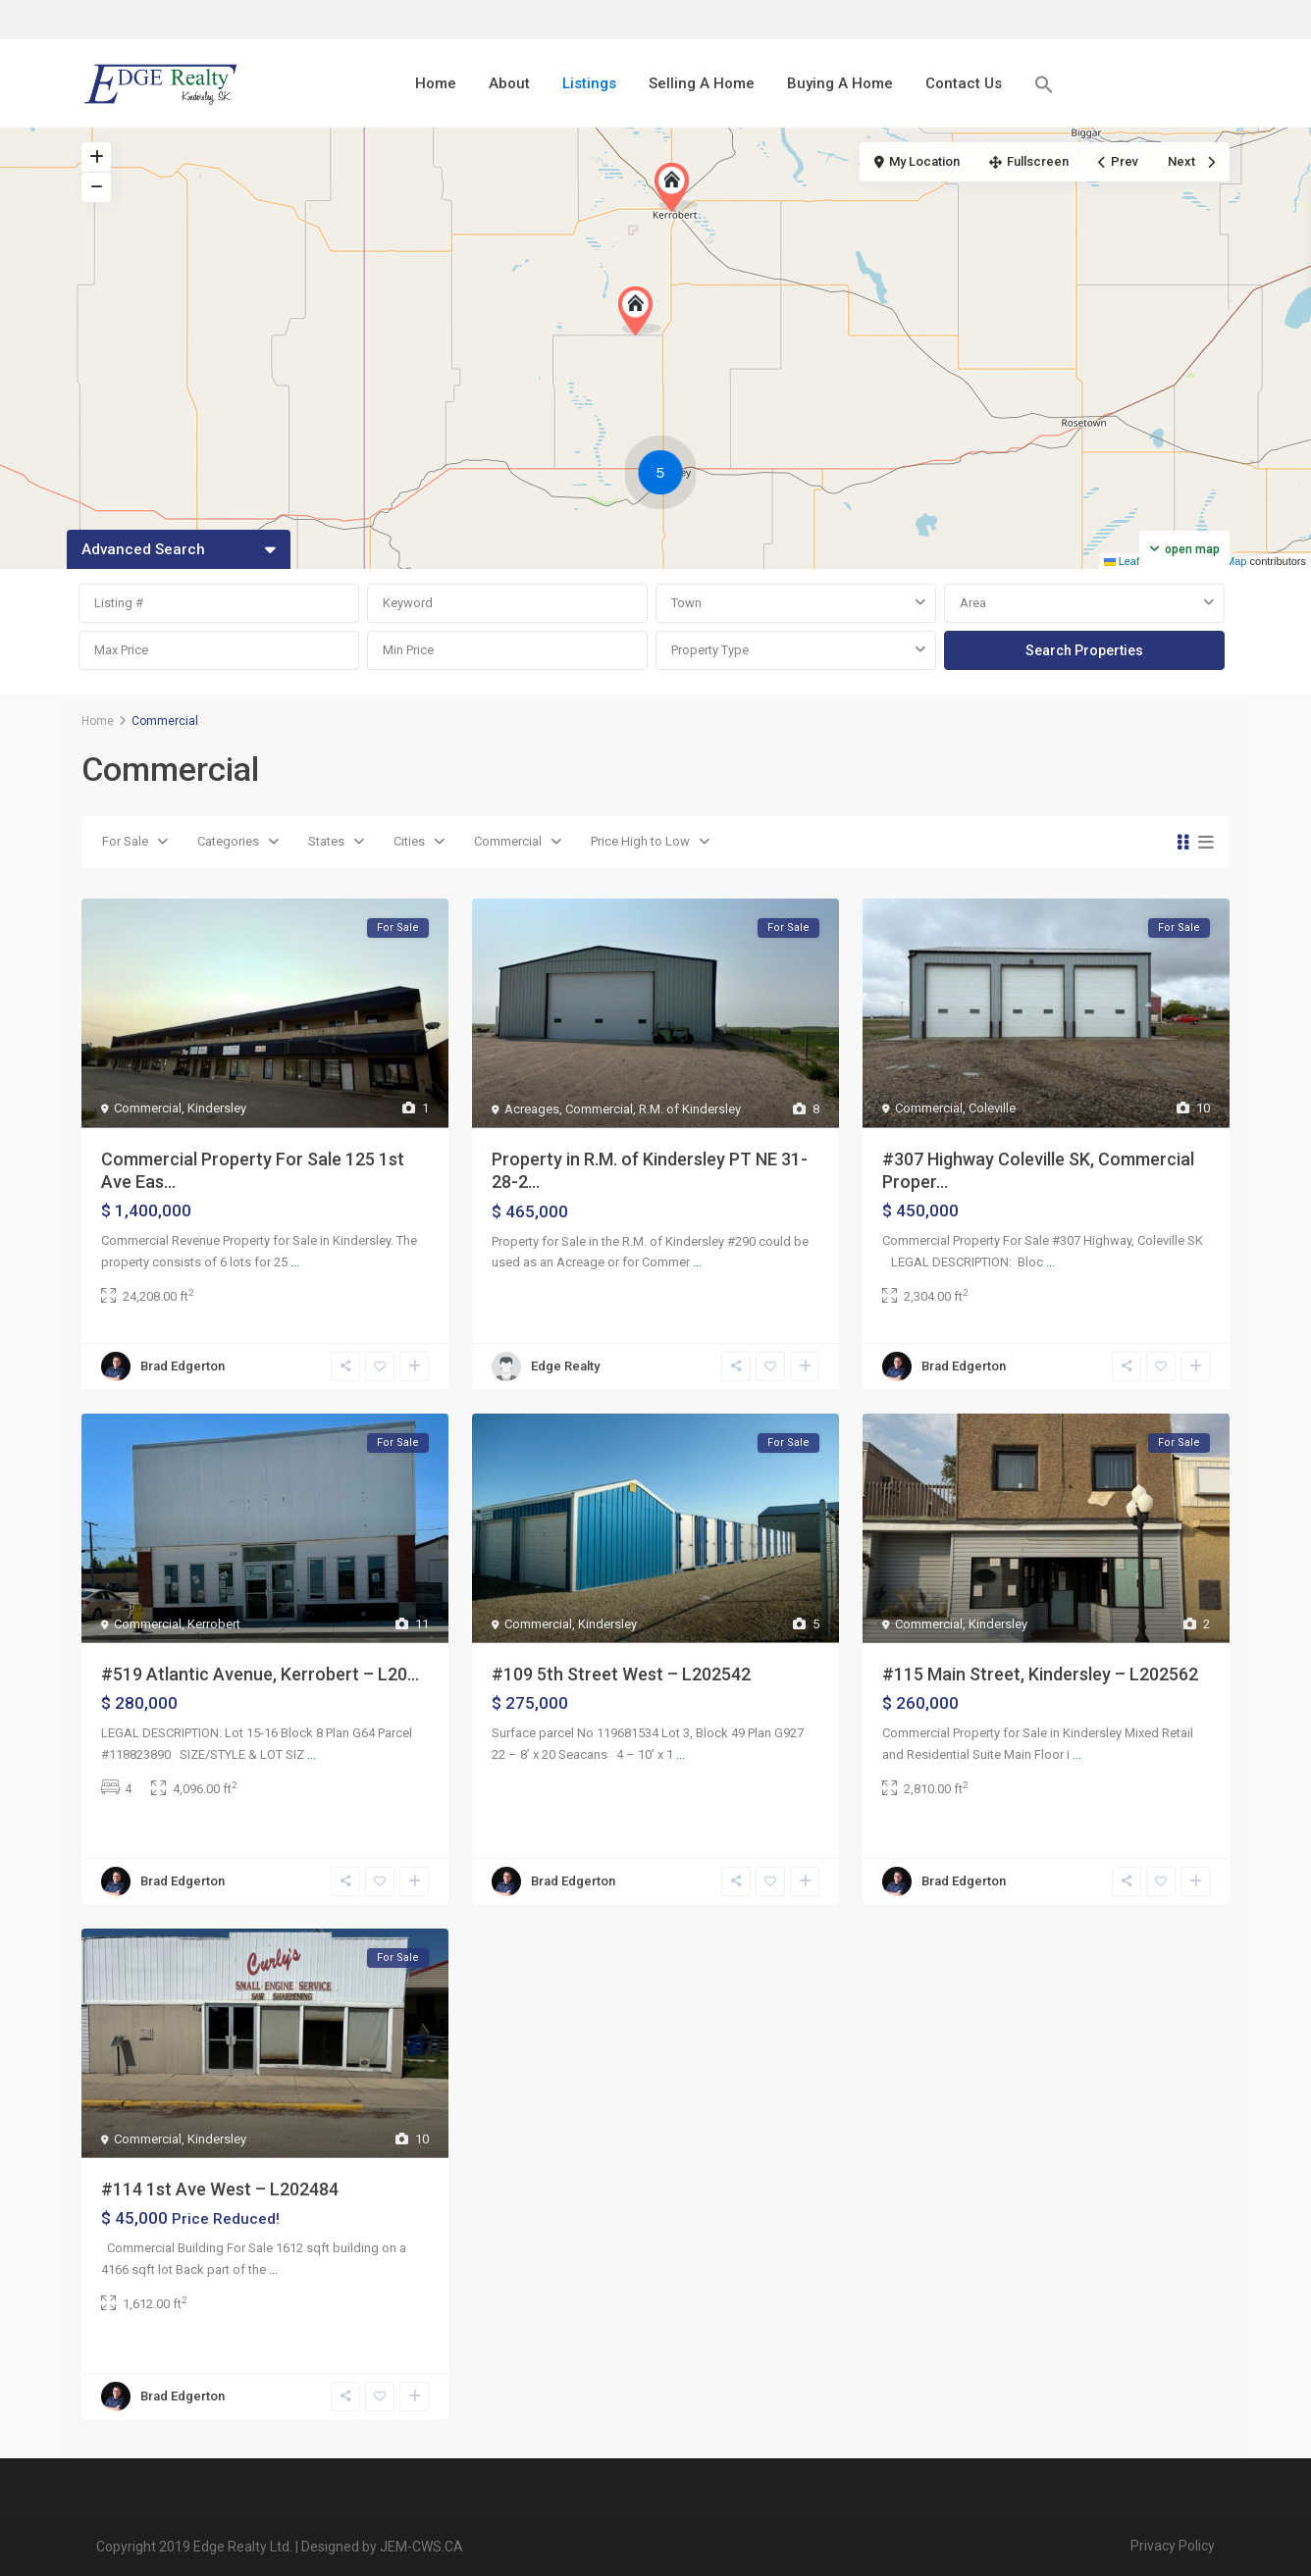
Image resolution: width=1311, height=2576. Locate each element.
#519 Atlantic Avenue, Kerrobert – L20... (260, 1674)
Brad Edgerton (182, 1366)
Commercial (508, 841)
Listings (589, 83)
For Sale (125, 841)
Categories (228, 841)
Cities (409, 841)
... (294, 1262)
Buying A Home (840, 83)
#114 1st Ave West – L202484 (220, 2189)
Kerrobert (213, 1624)
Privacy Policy (1172, 2545)
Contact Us (963, 83)
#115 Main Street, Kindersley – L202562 (1040, 1674)
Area (973, 602)
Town (686, 602)
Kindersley (216, 1108)
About (509, 83)
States (326, 841)
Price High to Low (640, 841)
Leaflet (1127, 561)
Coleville (992, 1108)
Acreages (531, 1109)
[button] (1044, 84)
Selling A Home (702, 83)
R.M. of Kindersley (690, 1109)
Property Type (710, 650)
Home (435, 83)
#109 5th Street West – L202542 (621, 1674)
